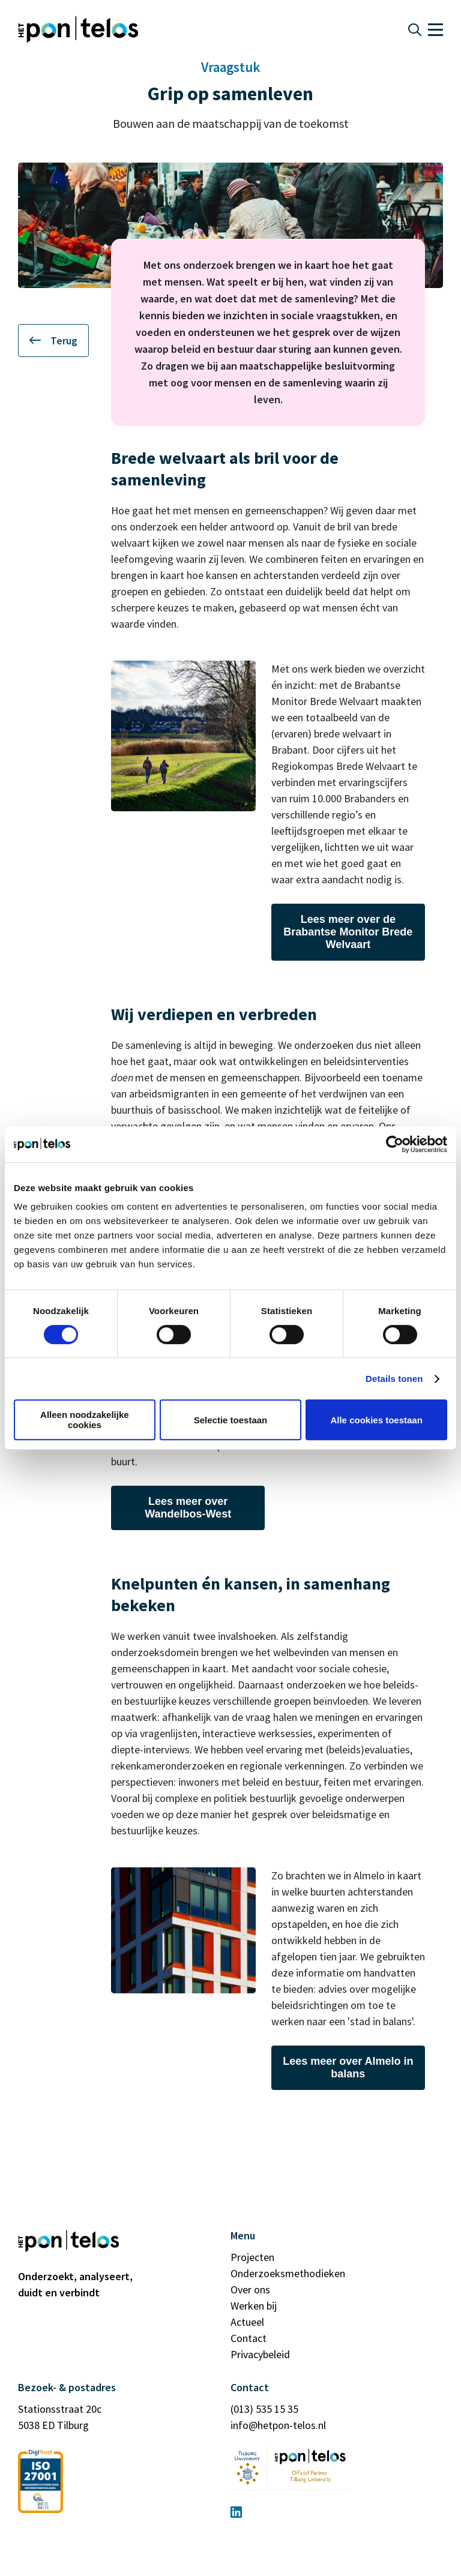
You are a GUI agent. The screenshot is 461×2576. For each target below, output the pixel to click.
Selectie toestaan (231, 1420)
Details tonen (394, 1379)
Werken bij (253, 2306)
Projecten (252, 2257)
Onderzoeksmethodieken (287, 2273)
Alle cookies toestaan (376, 1420)
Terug (53, 340)
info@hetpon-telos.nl (278, 2425)
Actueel (247, 2322)
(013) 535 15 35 (264, 2409)
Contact (248, 2338)
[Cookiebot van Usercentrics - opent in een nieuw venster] (394, 1144)
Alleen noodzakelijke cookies (84, 1420)
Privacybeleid (260, 2354)
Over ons (250, 2289)
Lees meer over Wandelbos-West (188, 1507)
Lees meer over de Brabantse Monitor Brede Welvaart (347, 931)
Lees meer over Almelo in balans (348, 2067)
